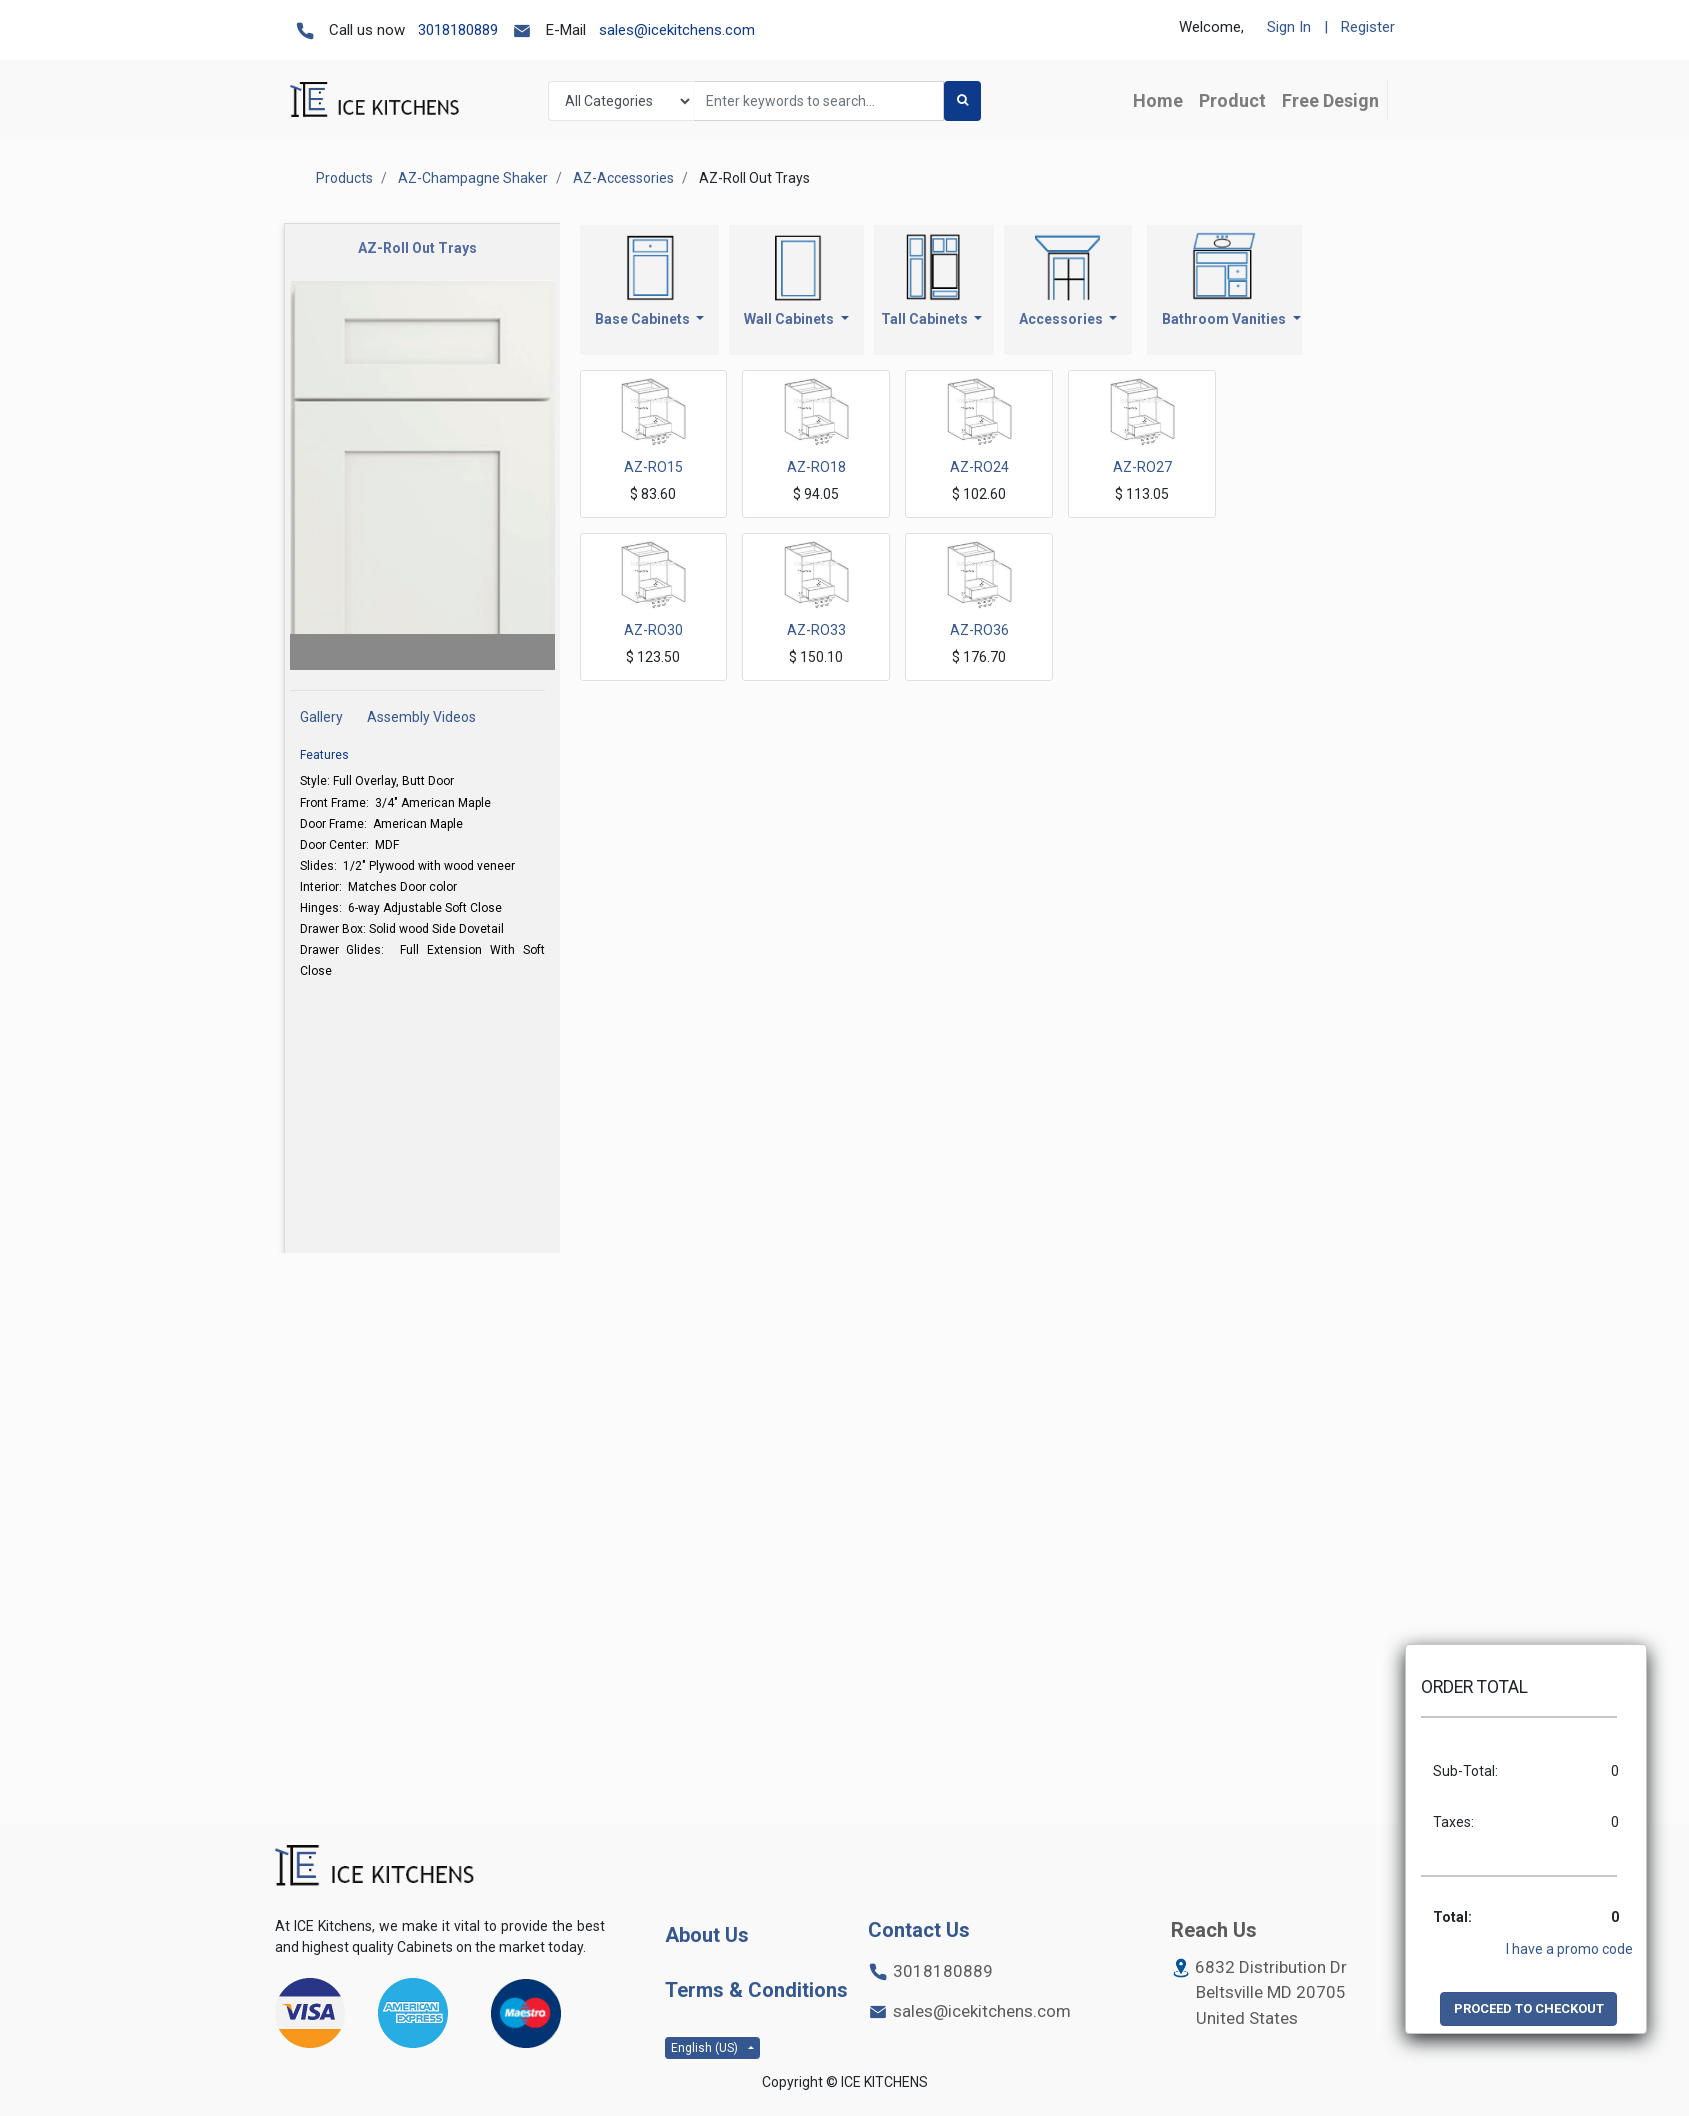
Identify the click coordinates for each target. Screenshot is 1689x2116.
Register (1368, 27)
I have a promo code (1569, 1949)
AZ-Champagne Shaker (473, 178)
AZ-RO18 (816, 467)
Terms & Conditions (756, 1990)
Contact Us (919, 1930)
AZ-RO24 (979, 467)
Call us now (367, 30)
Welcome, (1211, 27)
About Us (707, 1935)
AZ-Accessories (623, 178)
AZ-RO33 (816, 630)
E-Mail (566, 30)
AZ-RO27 (1142, 467)
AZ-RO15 (653, 467)
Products (344, 178)
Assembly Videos (421, 717)
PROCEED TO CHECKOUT (1529, 2008)
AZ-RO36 (979, 630)
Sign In (1289, 27)
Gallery (323, 717)
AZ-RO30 (653, 630)
